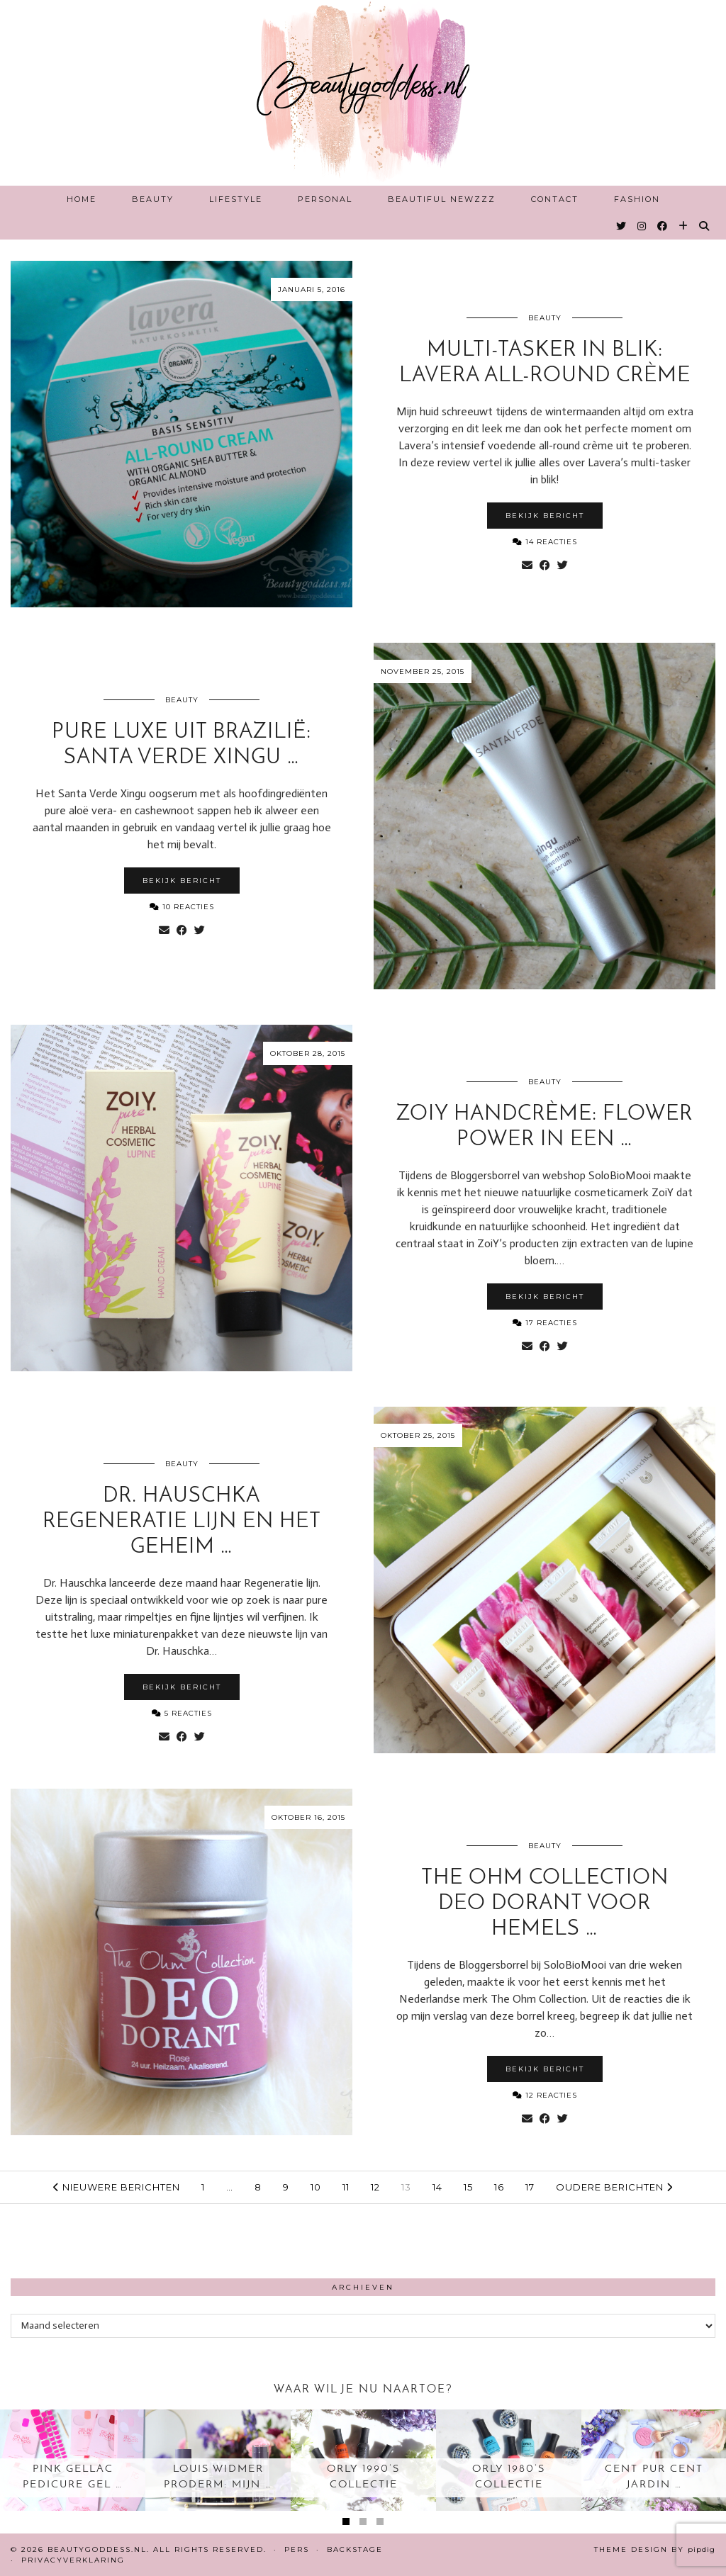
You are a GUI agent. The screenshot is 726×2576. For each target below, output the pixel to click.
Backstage (355, 2549)
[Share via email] (527, 565)
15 (468, 2187)
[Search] (704, 226)
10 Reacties (182, 906)
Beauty (153, 199)
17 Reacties (545, 1322)
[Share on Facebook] (545, 565)
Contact (555, 199)
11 (346, 2187)
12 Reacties (545, 2095)
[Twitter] (621, 226)
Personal (325, 199)
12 (375, 2187)
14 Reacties (545, 541)
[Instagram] (642, 226)
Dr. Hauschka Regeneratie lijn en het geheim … (182, 1521)
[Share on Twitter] (562, 565)
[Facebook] (663, 226)
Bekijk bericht (545, 515)
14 (437, 2187)
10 (316, 2187)
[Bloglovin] (683, 226)
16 (499, 2187)
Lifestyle (235, 199)
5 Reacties (182, 1713)
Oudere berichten (614, 2187)
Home (81, 199)
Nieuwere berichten (116, 2187)
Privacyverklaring (73, 2560)
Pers (296, 2549)
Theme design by (654, 2549)
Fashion (637, 199)
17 (530, 2187)
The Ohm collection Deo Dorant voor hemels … (545, 1903)
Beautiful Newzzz (442, 199)
